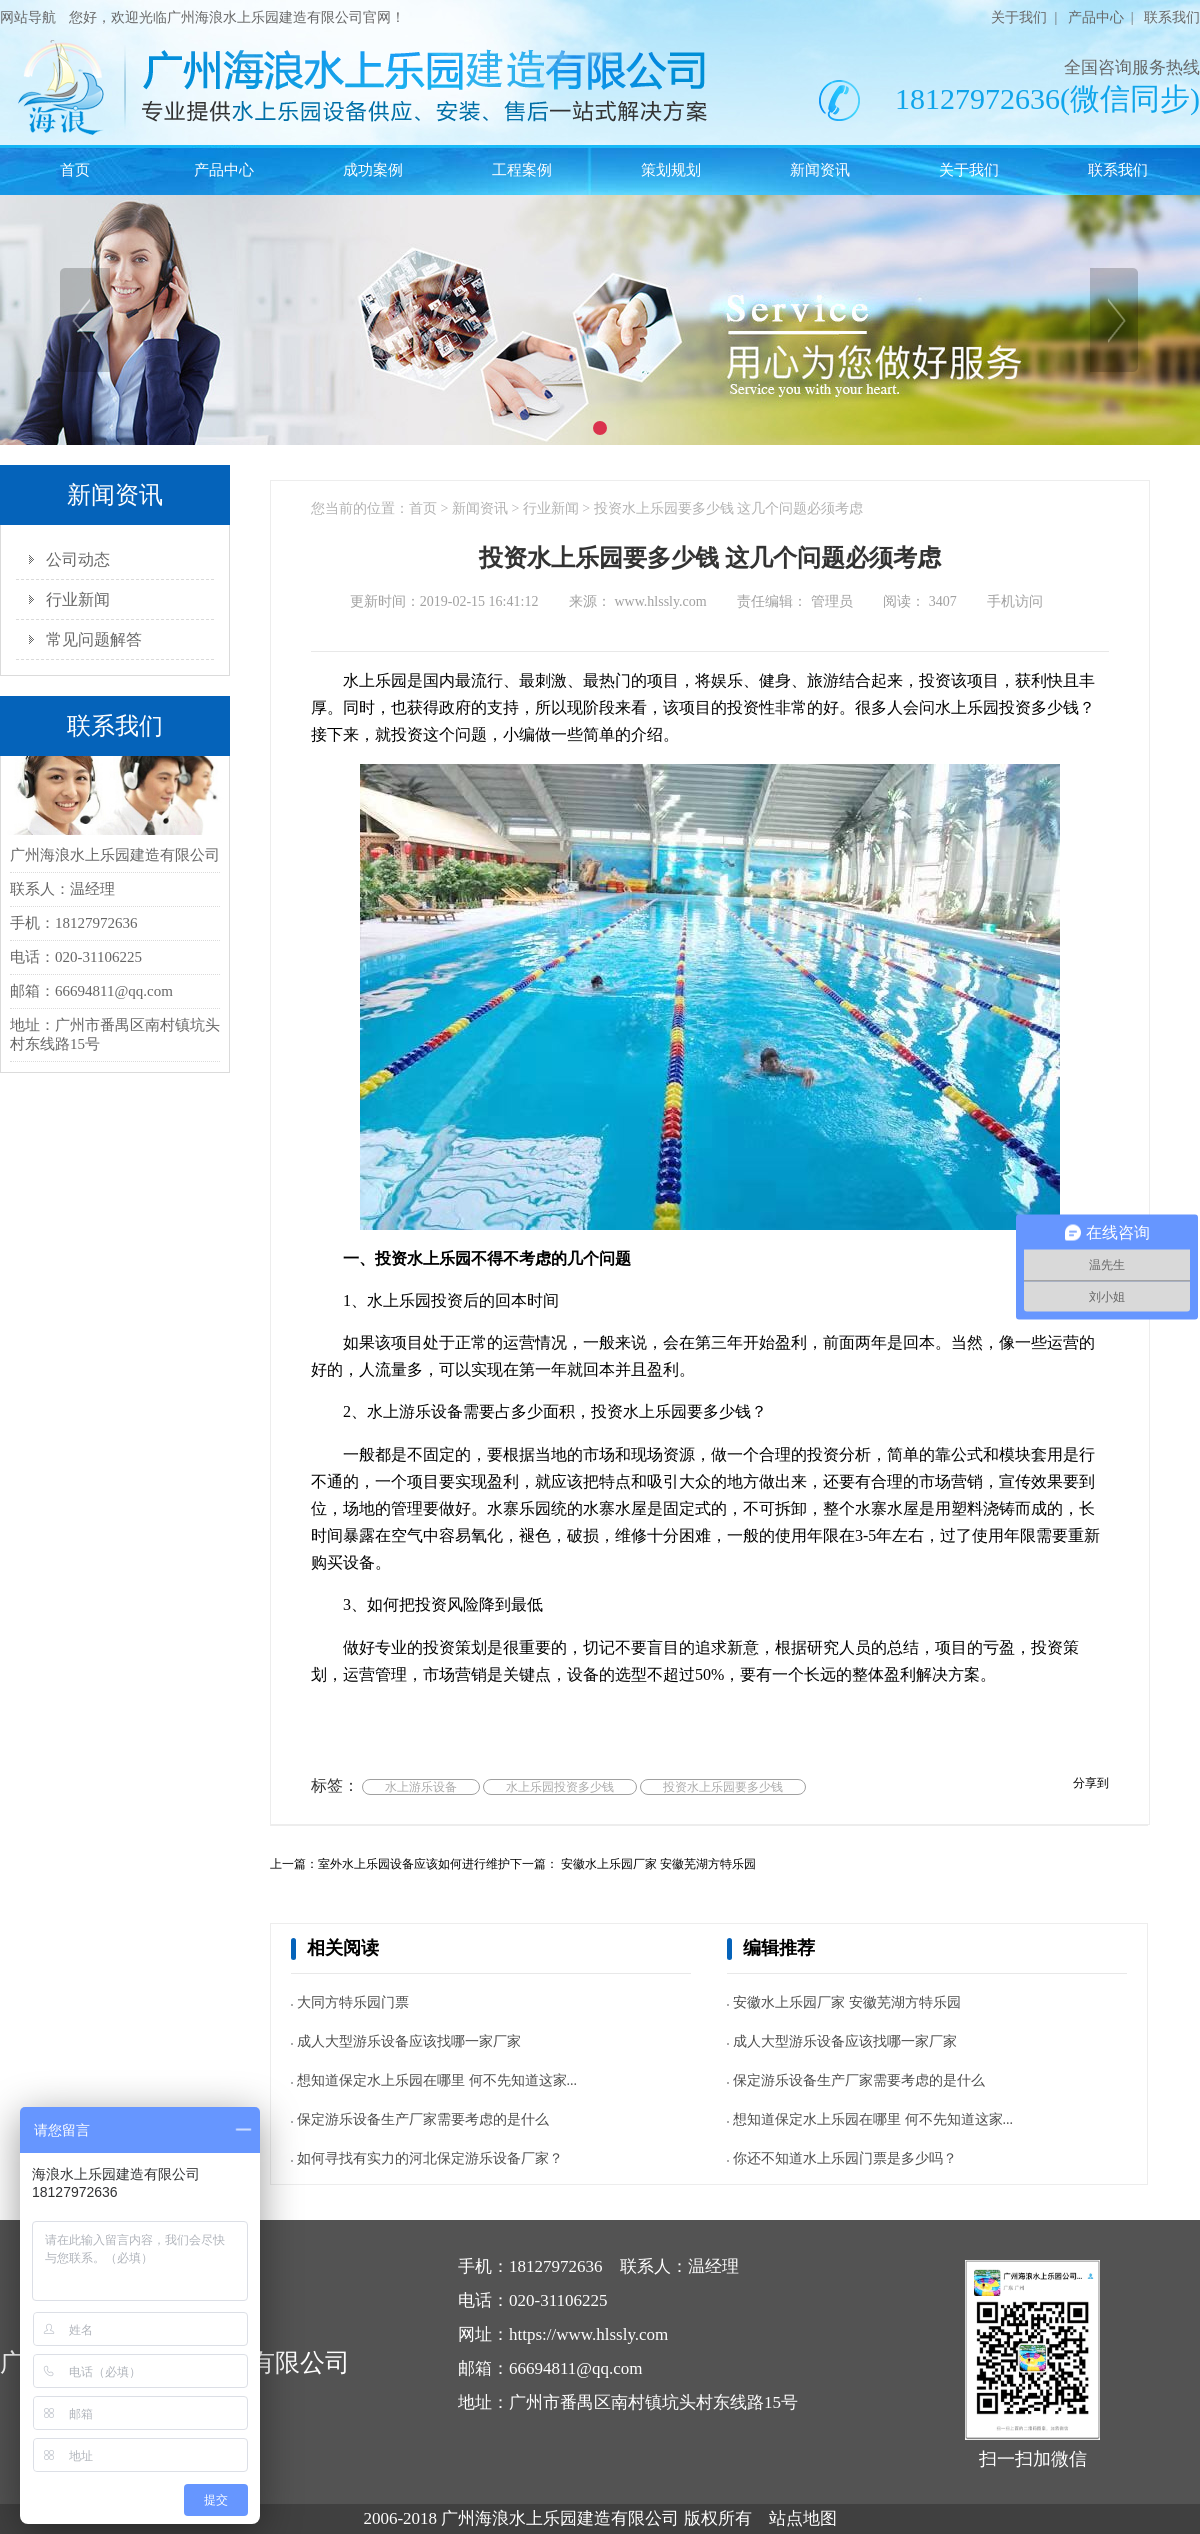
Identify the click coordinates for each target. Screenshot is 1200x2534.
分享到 (1091, 1783)
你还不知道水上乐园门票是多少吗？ (845, 2158)
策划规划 (671, 170)
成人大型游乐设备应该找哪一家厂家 (409, 2041)
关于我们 (1019, 17)
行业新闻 (78, 599)
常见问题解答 (94, 639)
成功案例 (373, 170)
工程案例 (522, 170)
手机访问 (1015, 601)
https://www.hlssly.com (588, 2334)
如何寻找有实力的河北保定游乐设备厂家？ (430, 2158)
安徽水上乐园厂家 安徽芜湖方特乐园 (657, 1864)
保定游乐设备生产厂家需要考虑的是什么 (423, 2119)
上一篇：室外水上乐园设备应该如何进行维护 (390, 1864)
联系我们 (1172, 17)
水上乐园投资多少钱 (560, 1787)
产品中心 (1096, 17)
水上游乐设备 (421, 1787)
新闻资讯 (820, 170)
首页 (75, 170)
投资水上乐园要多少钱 (723, 1787)
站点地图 (803, 2518)
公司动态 (78, 559)
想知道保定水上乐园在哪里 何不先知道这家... (437, 2080)
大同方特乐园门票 (353, 2002)
